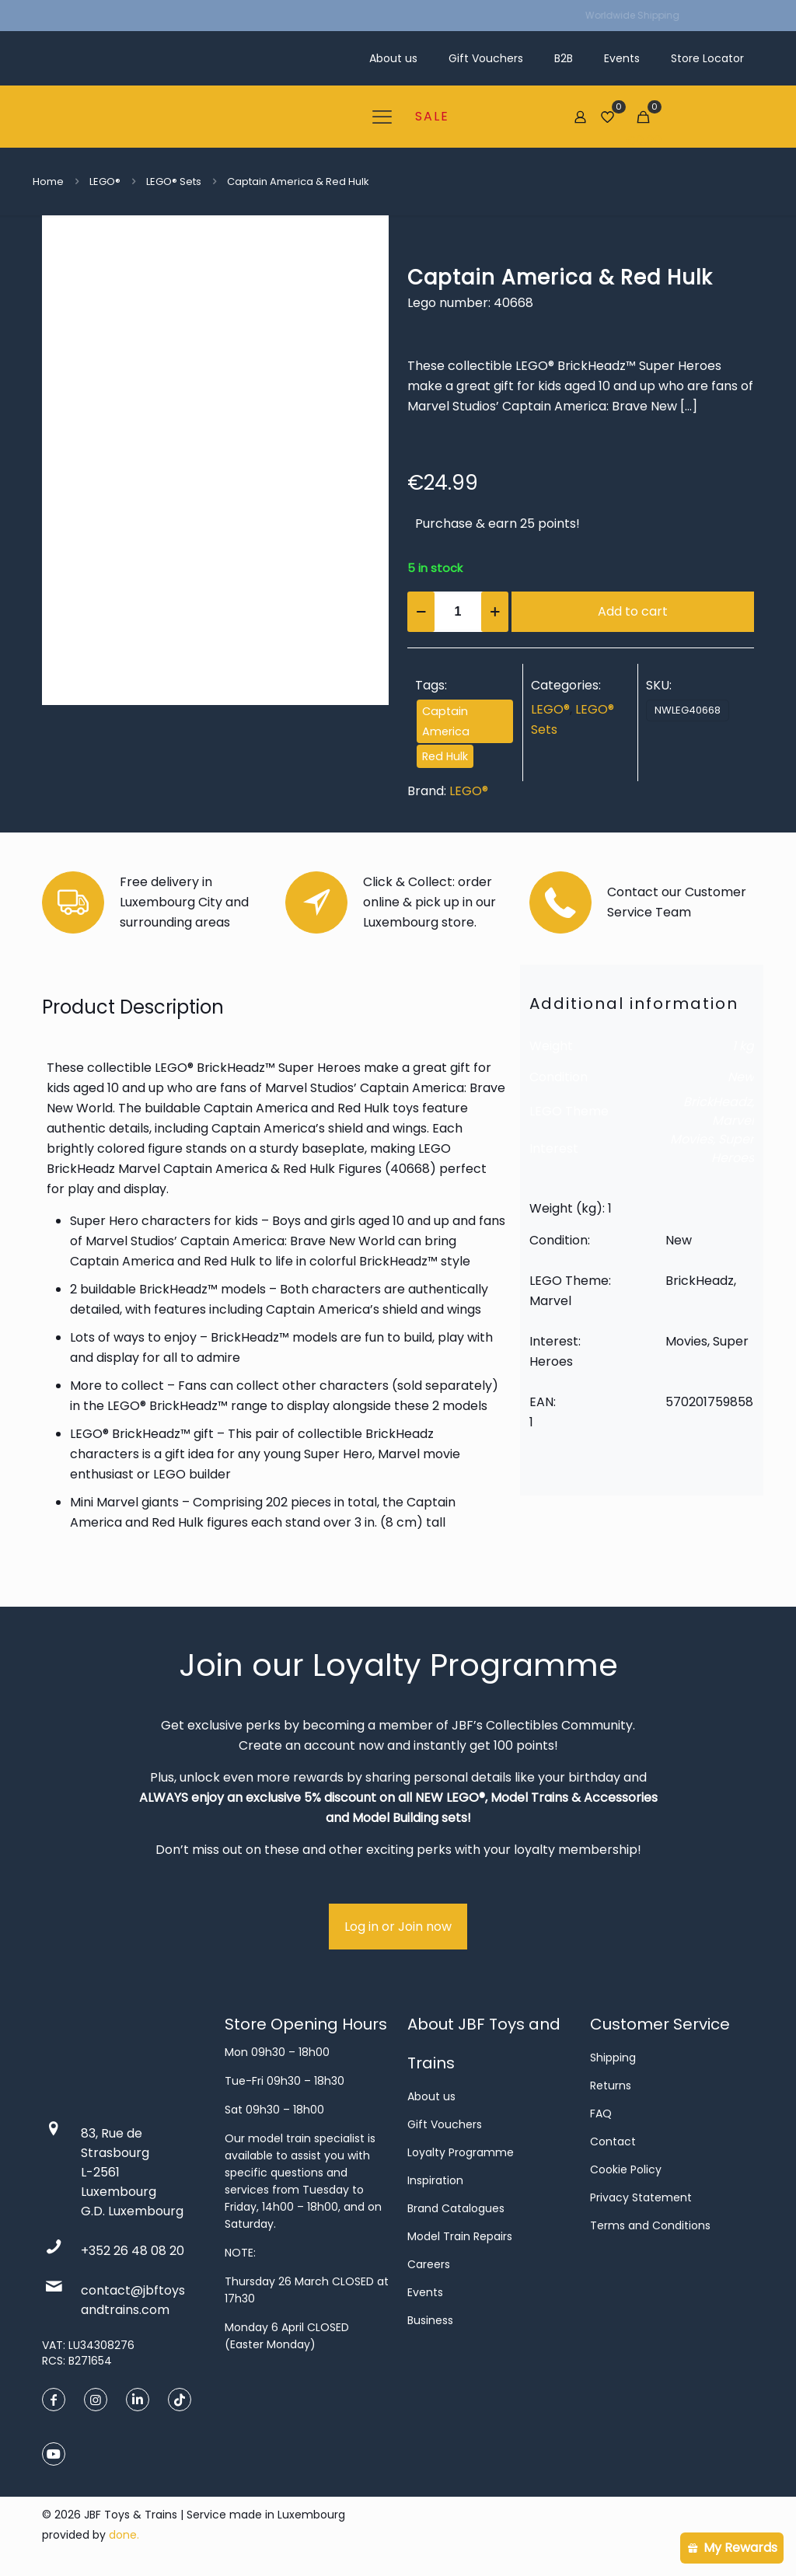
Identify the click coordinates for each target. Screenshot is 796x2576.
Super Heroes (732, 1148)
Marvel (733, 1120)
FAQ (601, 2113)
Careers (428, 2264)
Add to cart (633, 611)
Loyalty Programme (460, 2152)
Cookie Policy (626, 2169)
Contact (613, 2141)
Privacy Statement (641, 2197)
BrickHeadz (717, 1102)
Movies (691, 1139)
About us (431, 2096)
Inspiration (435, 2180)
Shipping (613, 2057)
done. (124, 2535)
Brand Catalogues (455, 2208)
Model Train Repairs (459, 2236)
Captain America (446, 721)
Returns (610, 2085)
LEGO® (104, 181)
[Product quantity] (457, 612)
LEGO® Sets (173, 181)
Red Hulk (445, 756)
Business (430, 2320)
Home (48, 181)
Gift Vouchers (444, 2124)
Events (425, 2292)
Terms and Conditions (650, 2225)
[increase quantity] (494, 612)
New (741, 1077)
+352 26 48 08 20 (132, 2251)
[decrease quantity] (421, 612)
